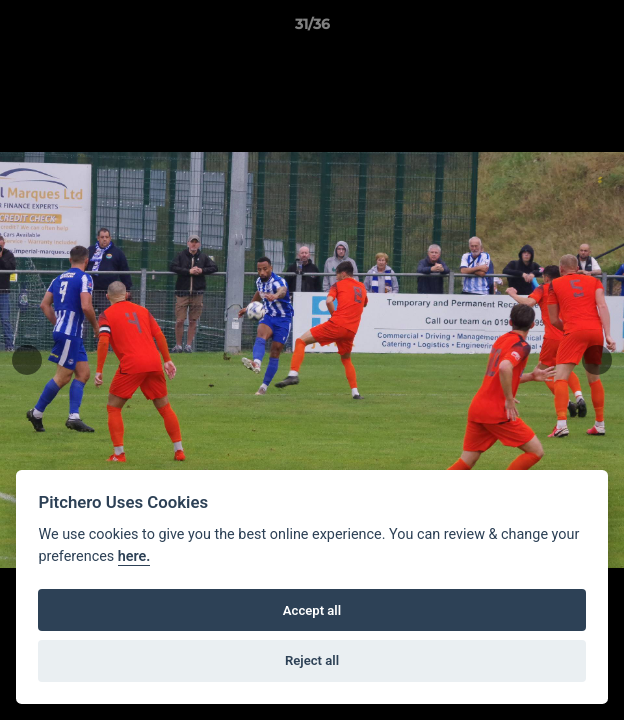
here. (134, 556)
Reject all (312, 660)
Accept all (312, 610)
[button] (600, 29)
